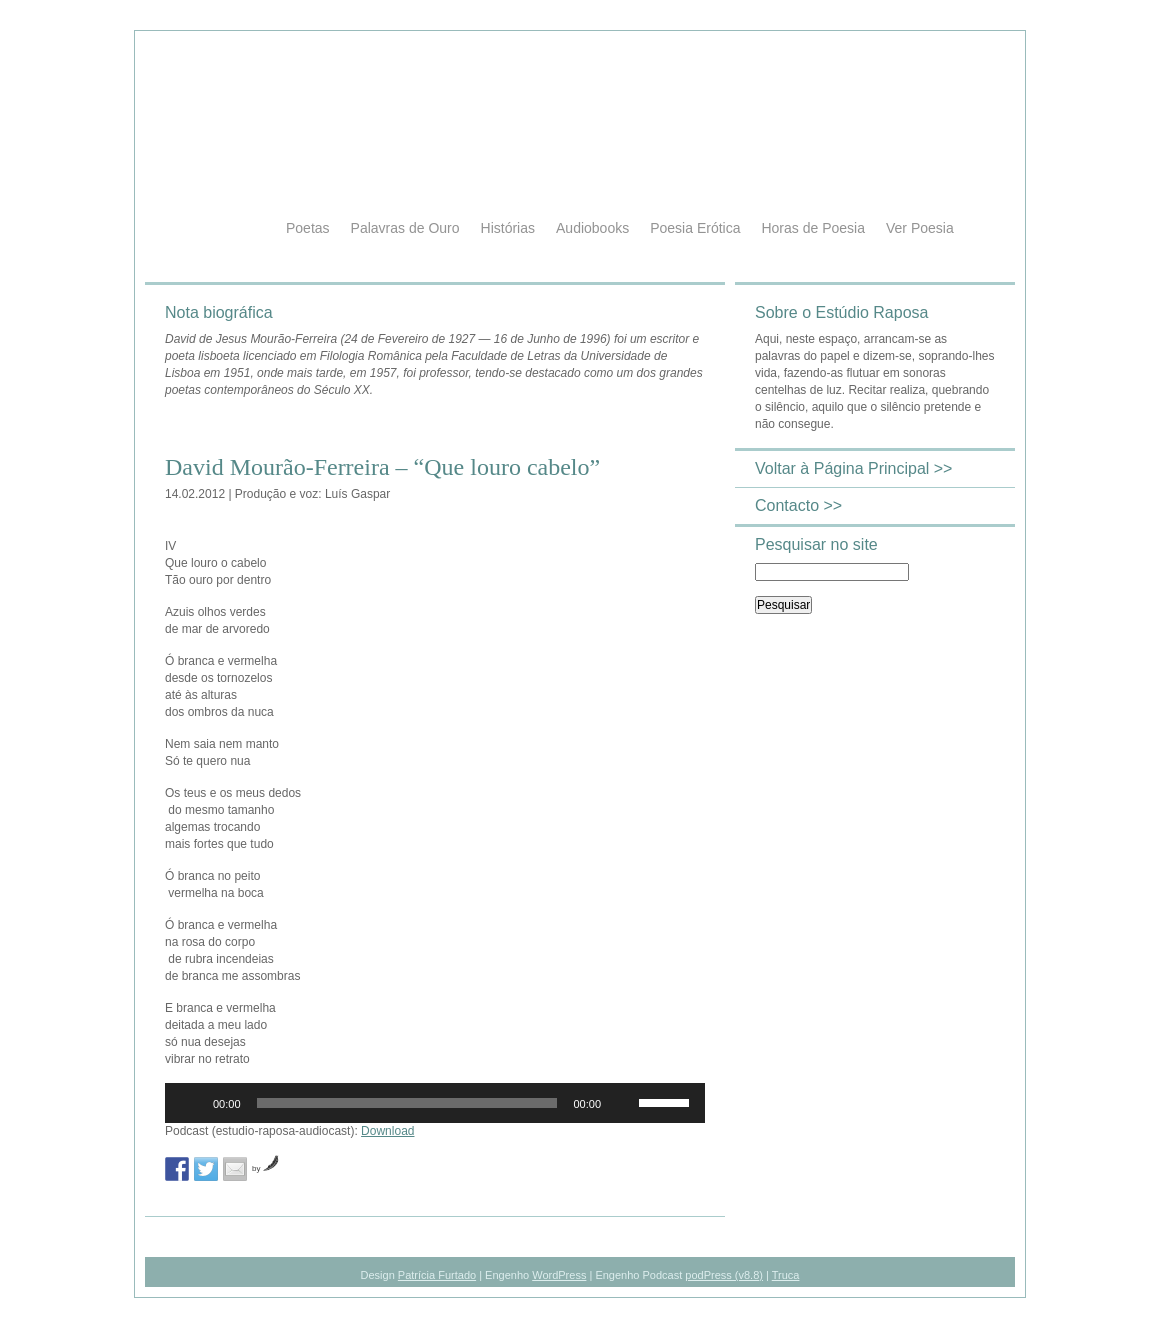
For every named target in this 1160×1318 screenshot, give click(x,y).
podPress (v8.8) (724, 1275)
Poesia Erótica (695, 228)
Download (387, 1131)
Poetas (308, 228)
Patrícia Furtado (437, 1275)
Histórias (508, 228)
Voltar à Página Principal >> (853, 468)
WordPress (559, 1275)
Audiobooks (592, 228)
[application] (435, 1103)
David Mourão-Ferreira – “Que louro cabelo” (382, 467)
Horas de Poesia (813, 228)
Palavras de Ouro (405, 228)
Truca (786, 1275)
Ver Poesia (920, 228)
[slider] (407, 1103)
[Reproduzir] (191, 1103)
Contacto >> (798, 505)
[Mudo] (623, 1103)
